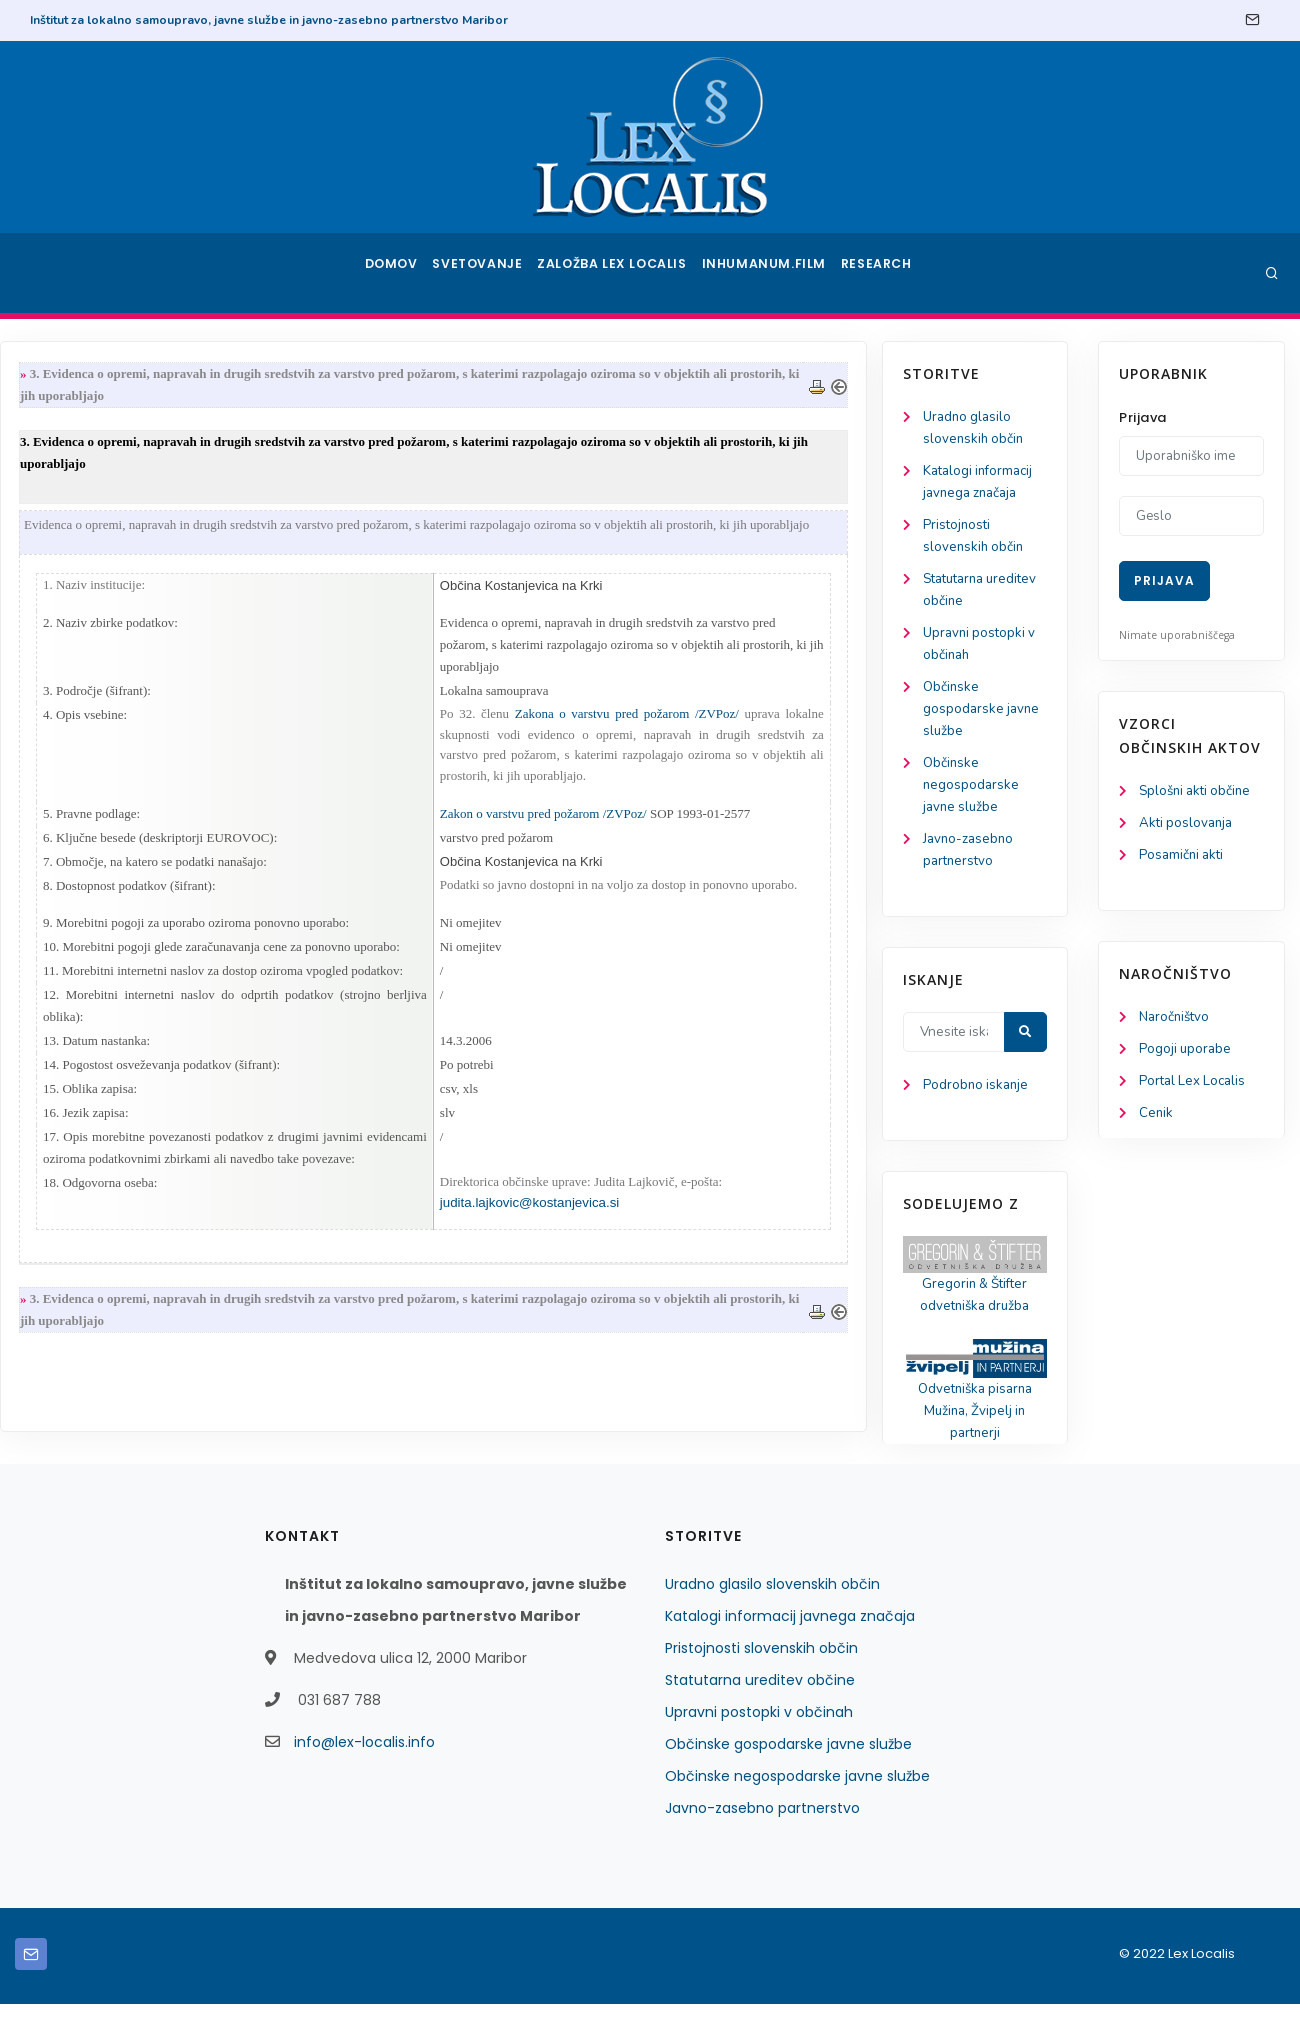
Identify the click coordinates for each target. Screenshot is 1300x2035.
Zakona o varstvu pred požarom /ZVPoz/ (839, 724)
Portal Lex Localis (1195, 1087)
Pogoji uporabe (1186, 1054)
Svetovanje (484, 273)
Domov (390, 273)
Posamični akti (1183, 857)
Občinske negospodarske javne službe (105, 801)
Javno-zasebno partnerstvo (762, 1839)
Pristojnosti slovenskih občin (761, 1679)
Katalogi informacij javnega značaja (790, 1647)
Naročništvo (1176, 1021)
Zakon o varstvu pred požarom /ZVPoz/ (759, 826)
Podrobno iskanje (110, 1108)
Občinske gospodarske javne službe (116, 722)
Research (881, 273)
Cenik (1156, 1120)
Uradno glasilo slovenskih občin (772, 1615)
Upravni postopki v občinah (759, 1743)
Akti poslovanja (1188, 824)
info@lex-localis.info (364, 1773)
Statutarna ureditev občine (760, 1711)
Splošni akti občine (1198, 791)
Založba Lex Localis (620, 273)
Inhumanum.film (768, 273)
